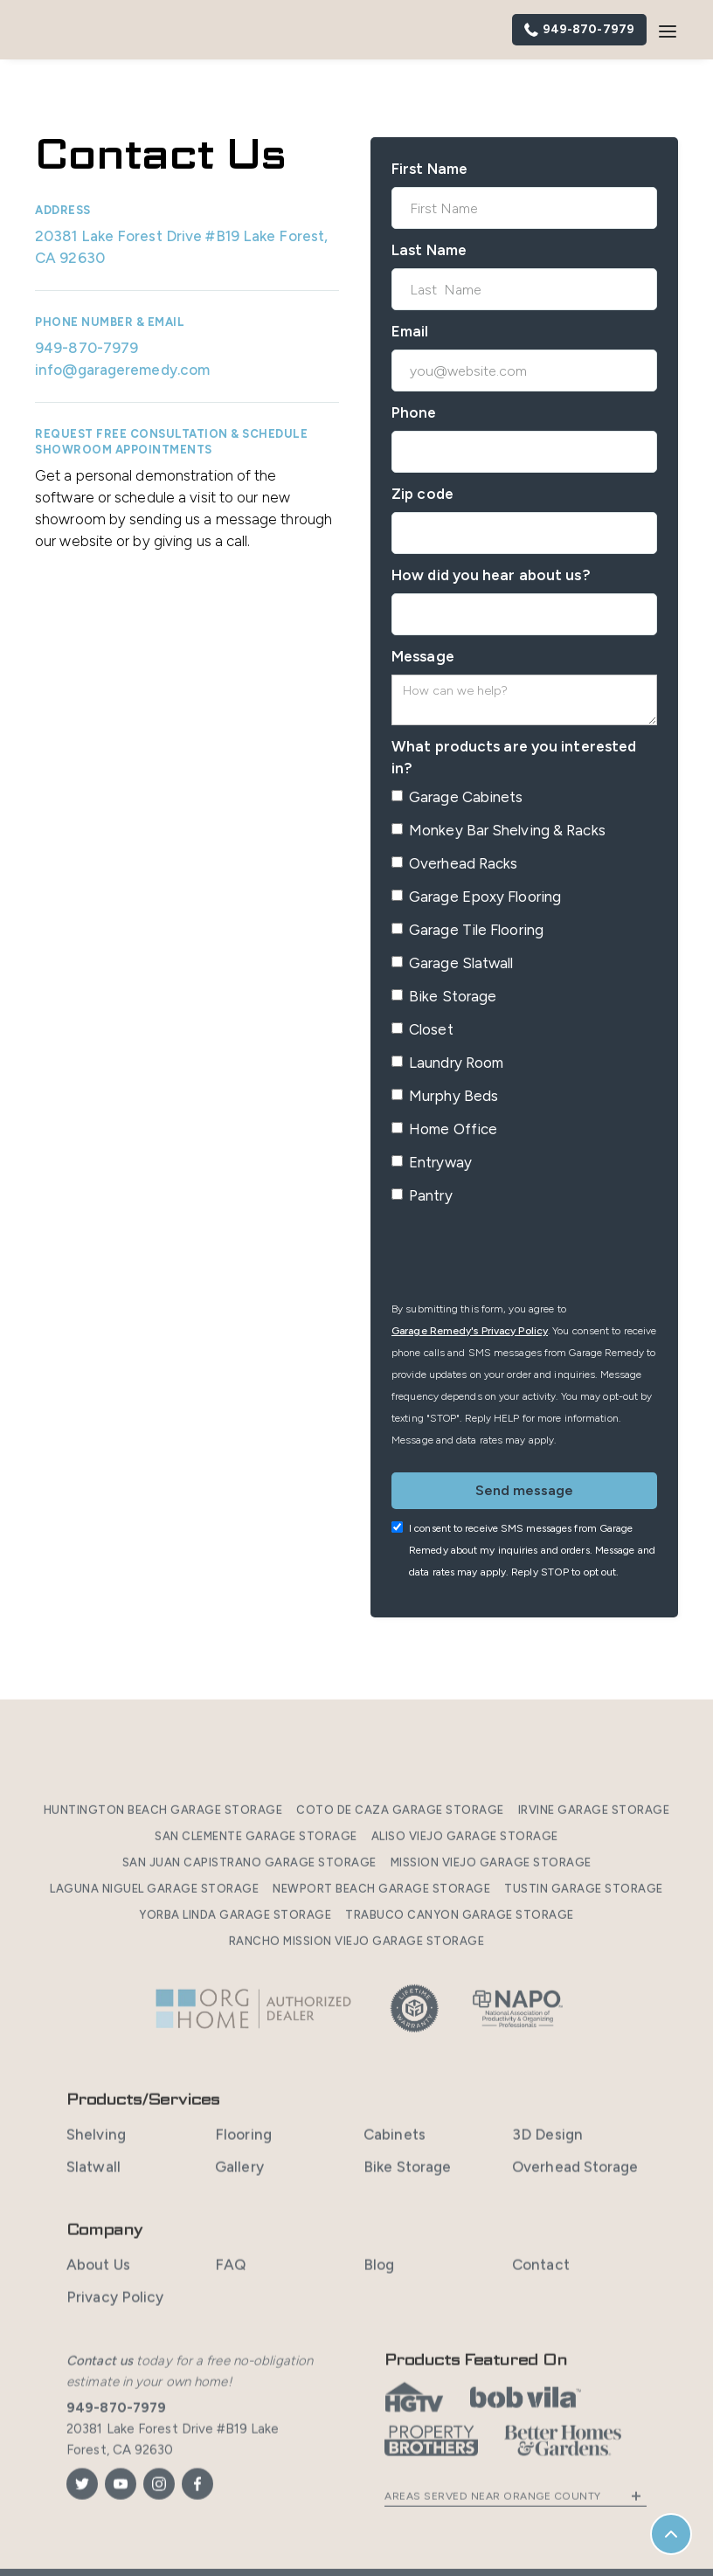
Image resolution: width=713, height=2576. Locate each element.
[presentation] (524, 1256)
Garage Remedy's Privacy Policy (469, 1331)
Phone (414, 412)
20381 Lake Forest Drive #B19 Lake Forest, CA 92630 (181, 247)
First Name (429, 168)
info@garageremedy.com (122, 369)
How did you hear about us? (491, 575)
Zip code (422, 493)
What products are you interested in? (513, 757)
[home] (105, 30)
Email (410, 331)
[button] (667, 30)
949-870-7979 (86, 348)
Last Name (429, 250)
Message (422, 656)
